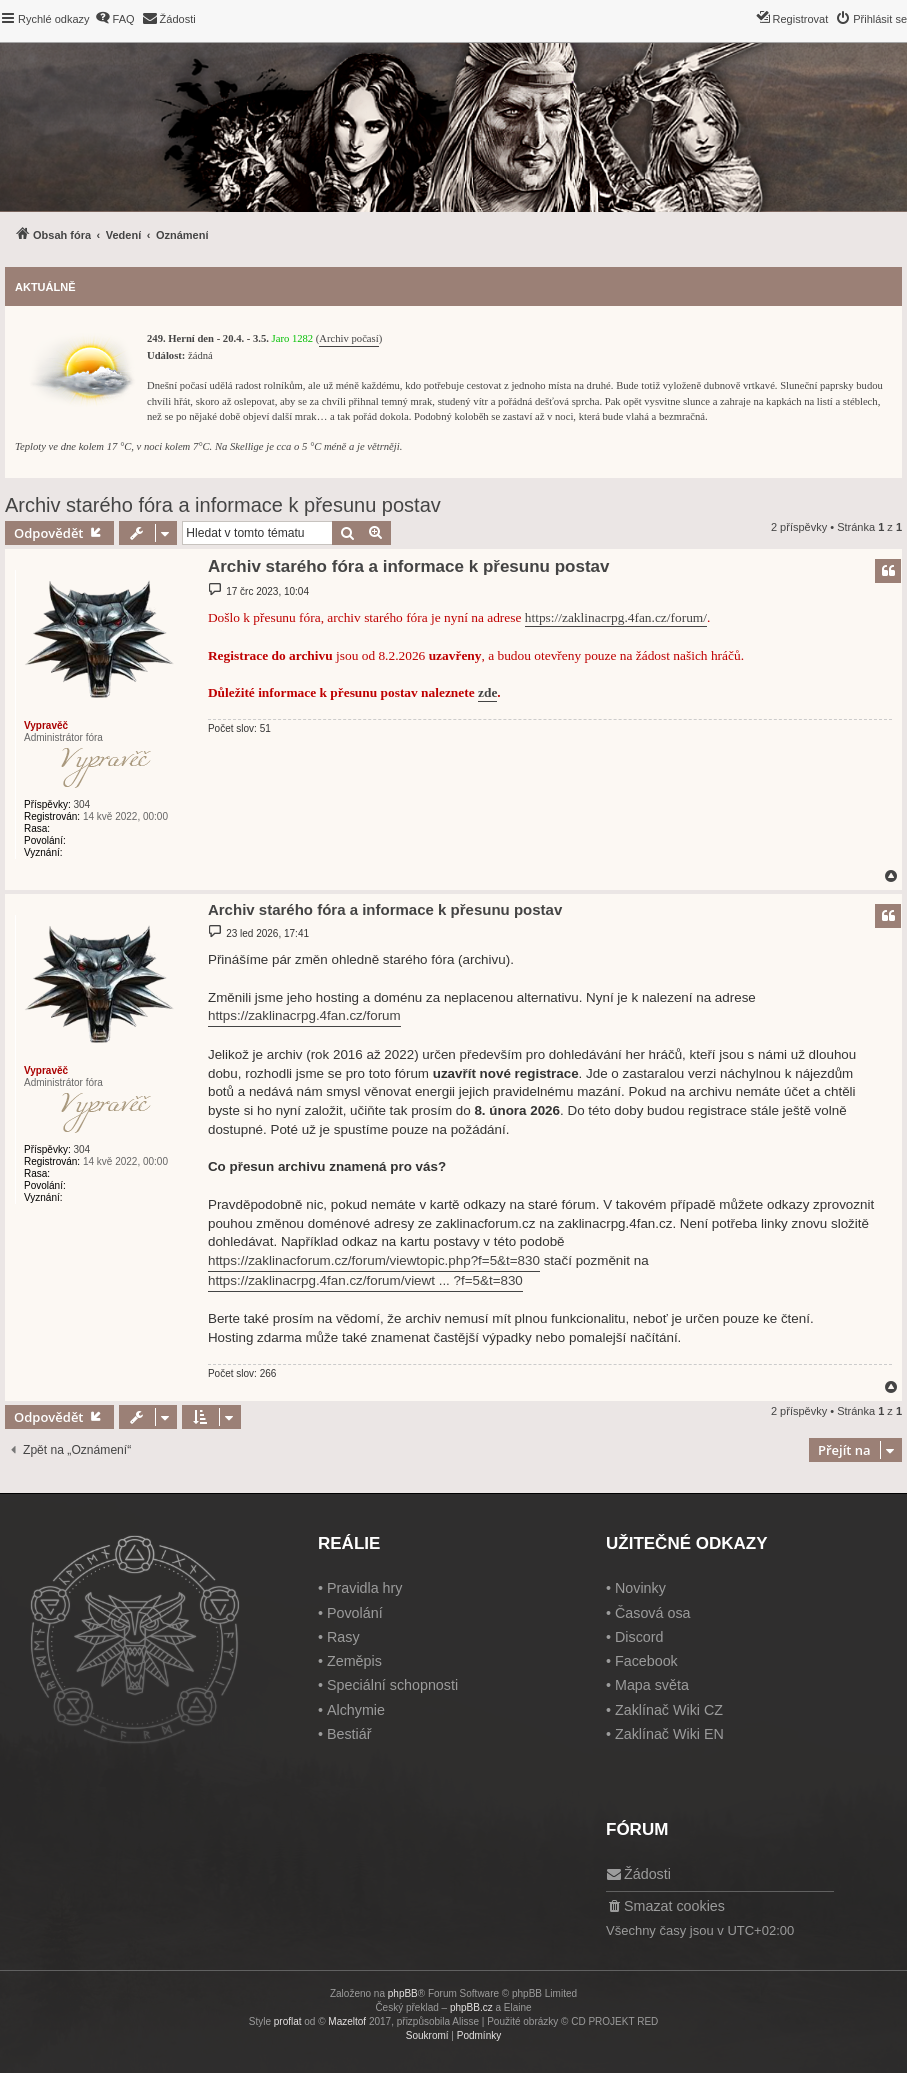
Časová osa (653, 1613)
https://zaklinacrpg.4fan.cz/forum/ (616, 617)
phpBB (403, 1993)
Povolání (355, 1613)
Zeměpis (354, 1661)
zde (487, 692)
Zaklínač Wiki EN (669, 1734)
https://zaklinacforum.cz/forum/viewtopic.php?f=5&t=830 (374, 1260)
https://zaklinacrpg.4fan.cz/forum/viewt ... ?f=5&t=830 (365, 1280)
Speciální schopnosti (392, 1685)
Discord (639, 1637)
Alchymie (356, 1710)
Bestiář (349, 1734)
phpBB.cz (471, 2007)
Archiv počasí (348, 338)
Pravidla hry (365, 1588)
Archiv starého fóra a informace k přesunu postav (223, 505)
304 (81, 804)
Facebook (646, 1661)
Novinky (640, 1588)
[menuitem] (115, 19)
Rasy (343, 1637)
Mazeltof (347, 2021)
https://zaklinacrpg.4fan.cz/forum (304, 1015)
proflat (288, 2021)
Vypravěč (46, 725)
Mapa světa (652, 1685)
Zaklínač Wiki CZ (669, 1710)
